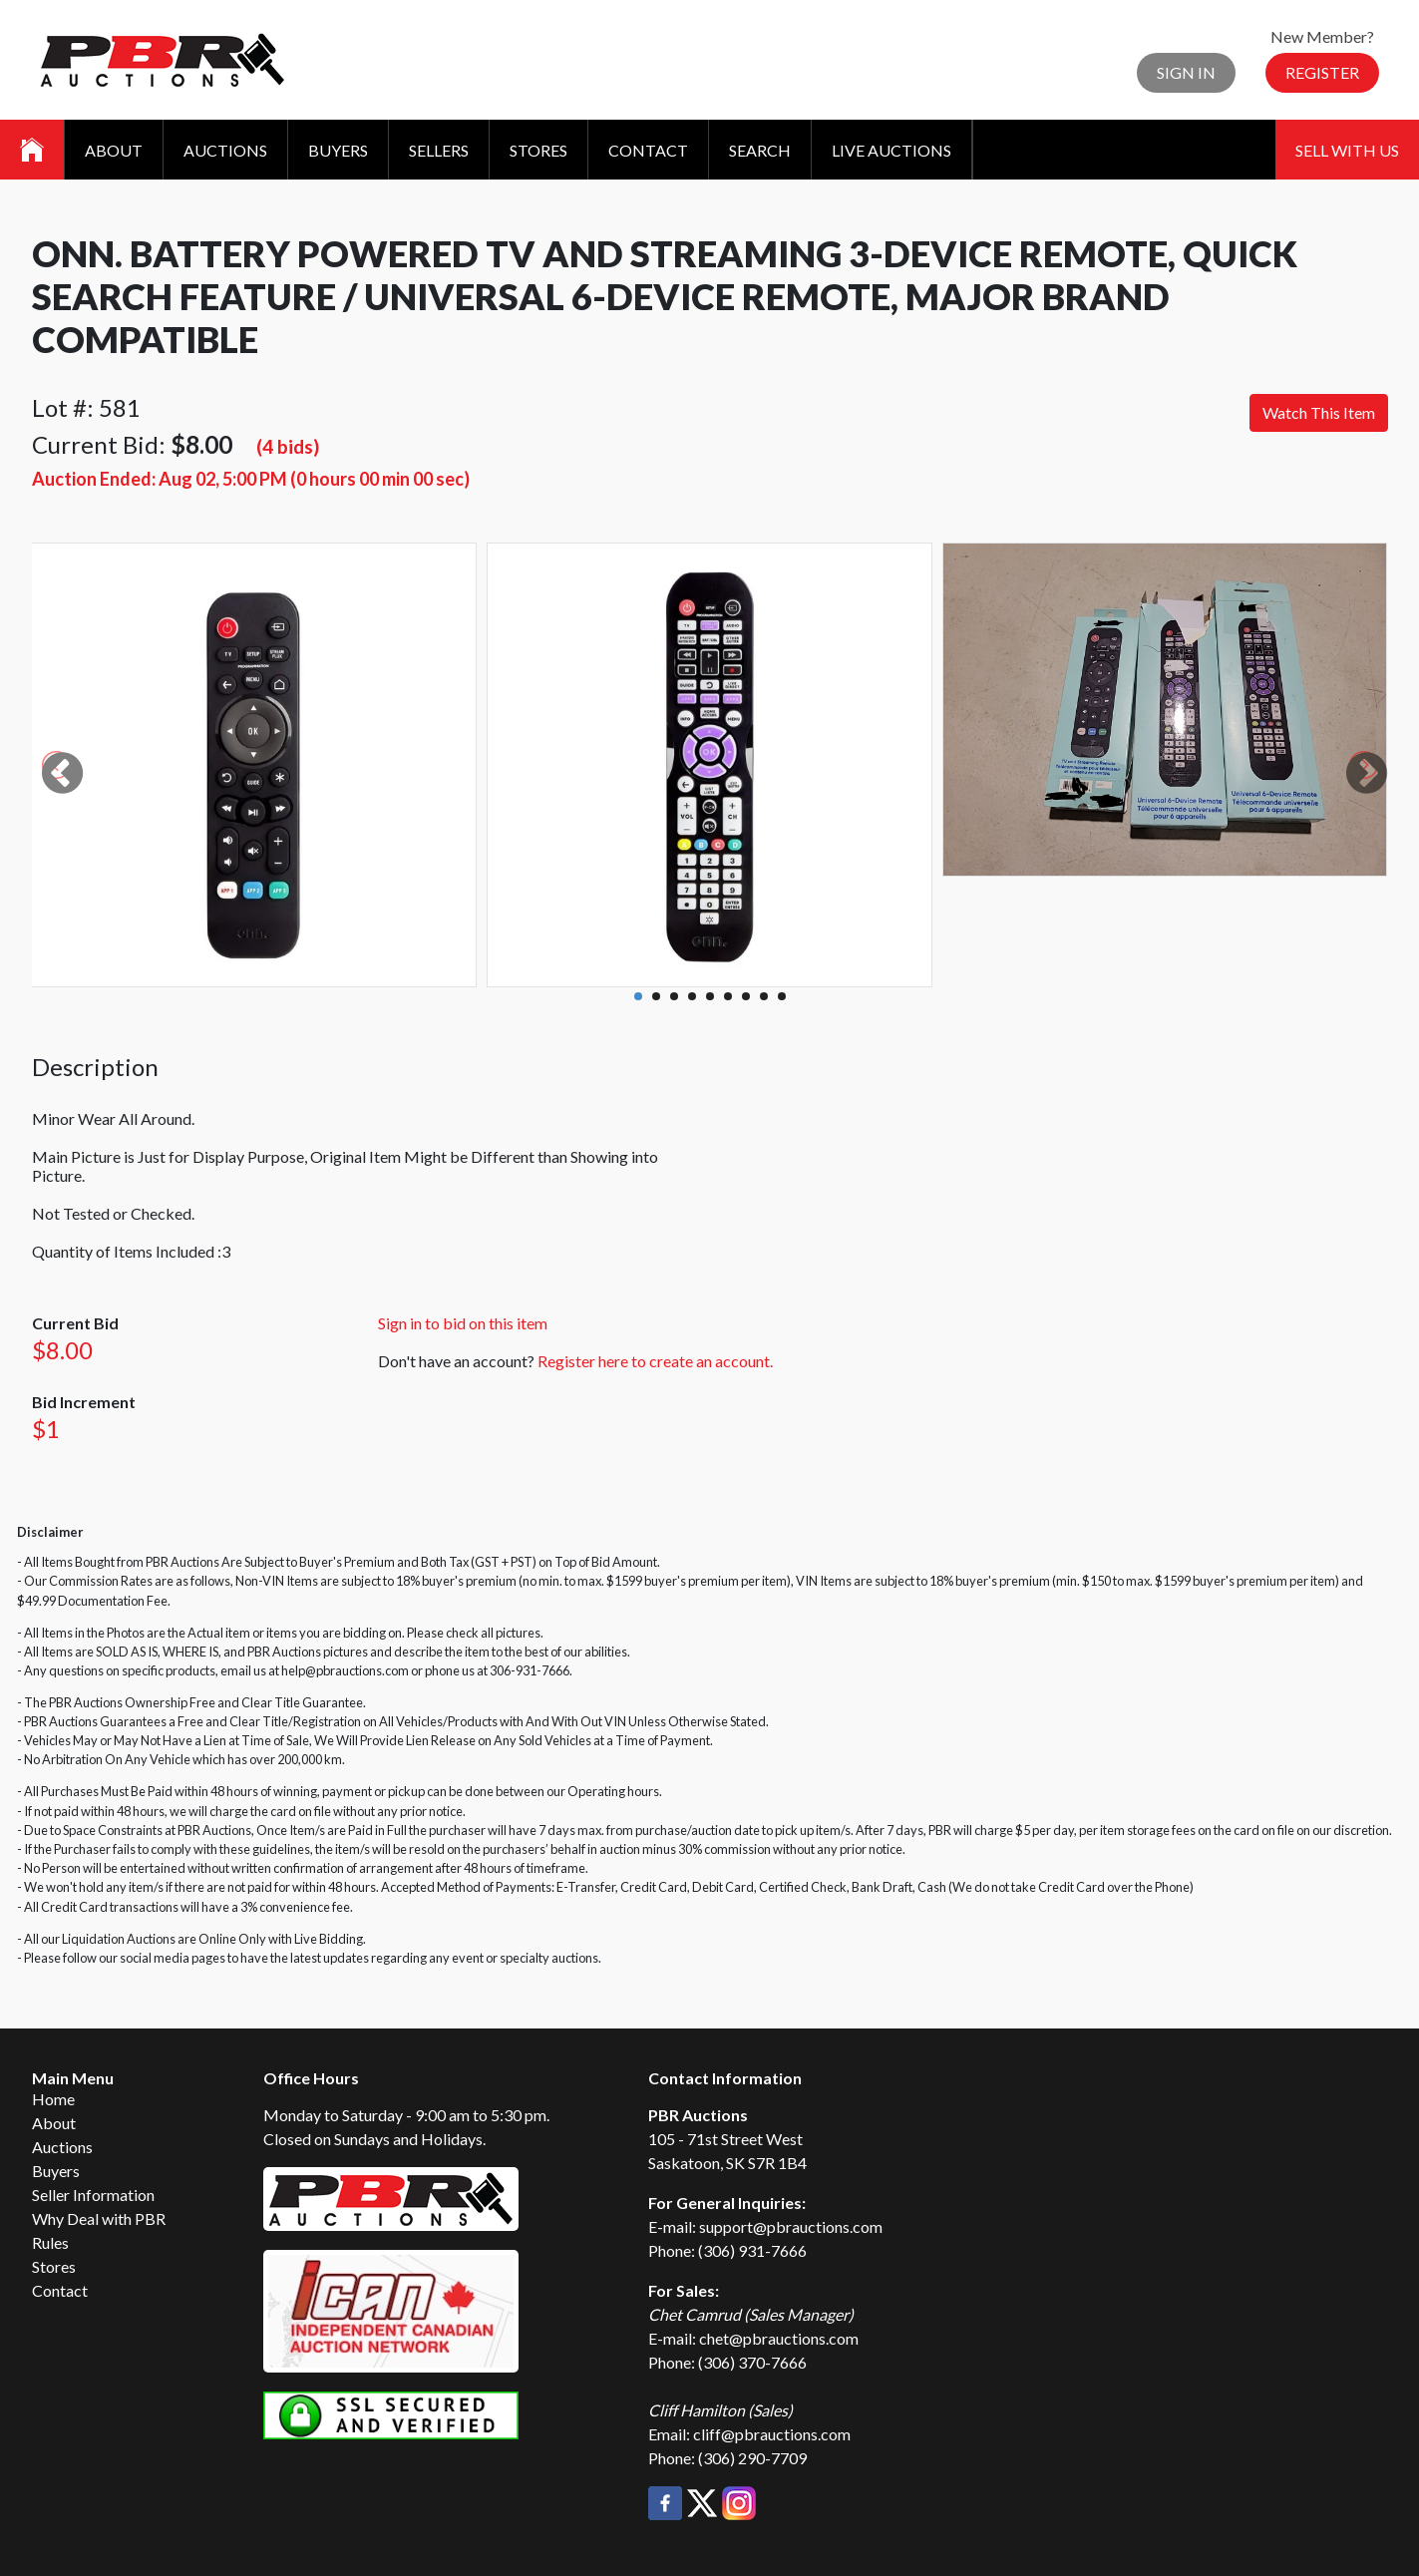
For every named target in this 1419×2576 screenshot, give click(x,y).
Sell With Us (1347, 150)
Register (1322, 72)
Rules (50, 2242)
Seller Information (93, 2194)
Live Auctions (891, 150)
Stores (538, 150)
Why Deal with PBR (99, 2218)
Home (53, 2098)
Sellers (439, 150)
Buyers (338, 150)
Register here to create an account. (655, 1360)
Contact (648, 150)
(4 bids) (287, 446)
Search (760, 150)
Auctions (225, 150)
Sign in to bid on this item (462, 1322)
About (114, 150)
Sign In (1186, 72)
